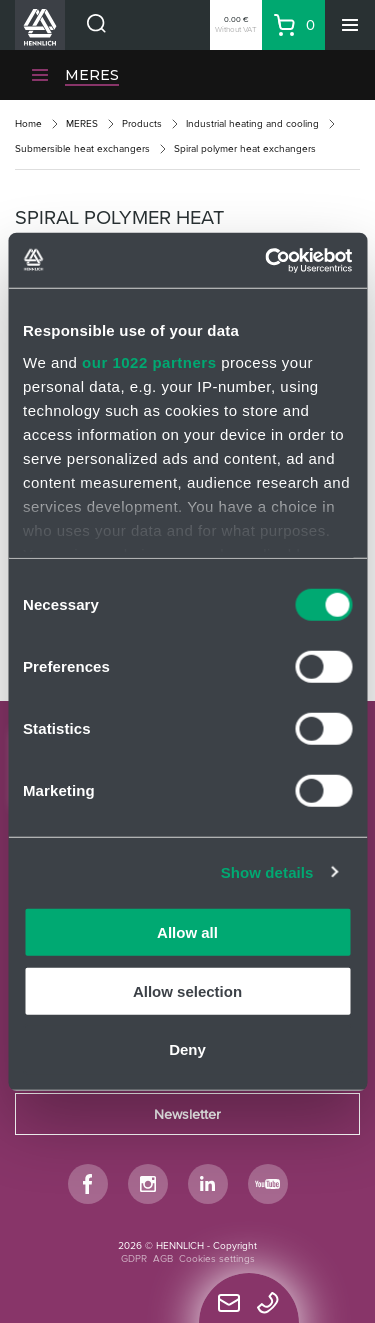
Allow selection (187, 990)
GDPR (134, 1258)
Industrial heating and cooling (252, 123)
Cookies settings (217, 1258)
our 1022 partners (149, 361)
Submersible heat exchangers (82, 148)
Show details (267, 871)
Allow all (187, 932)
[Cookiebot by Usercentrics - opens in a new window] (267, 260)
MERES (92, 75)
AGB (163, 1258)
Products (142, 123)
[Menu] (350, 25)
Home (28, 123)
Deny (187, 1049)
